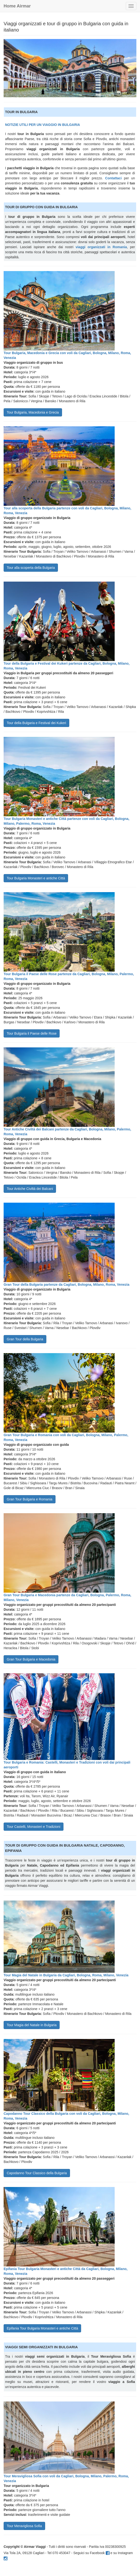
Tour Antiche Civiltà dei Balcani (30, 1189)
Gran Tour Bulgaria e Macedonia (31, 1659)
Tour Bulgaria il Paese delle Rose (31, 1033)
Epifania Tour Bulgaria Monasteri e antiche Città (42, 2328)
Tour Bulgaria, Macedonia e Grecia (33, 412)
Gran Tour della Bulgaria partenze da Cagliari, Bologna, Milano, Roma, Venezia (66, 1284)
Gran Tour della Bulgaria (25, 1339)
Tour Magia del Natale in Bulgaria (31, 2025)
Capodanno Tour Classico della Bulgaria (37, 2173)
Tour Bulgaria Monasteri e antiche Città (36, 878)
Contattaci (113, 178)
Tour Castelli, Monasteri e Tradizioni (33, 1827)
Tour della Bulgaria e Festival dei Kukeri (36, 723)
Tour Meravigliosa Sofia (24, 2526)
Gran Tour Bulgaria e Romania (29, 1499)
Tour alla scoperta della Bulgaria (31, 568)
